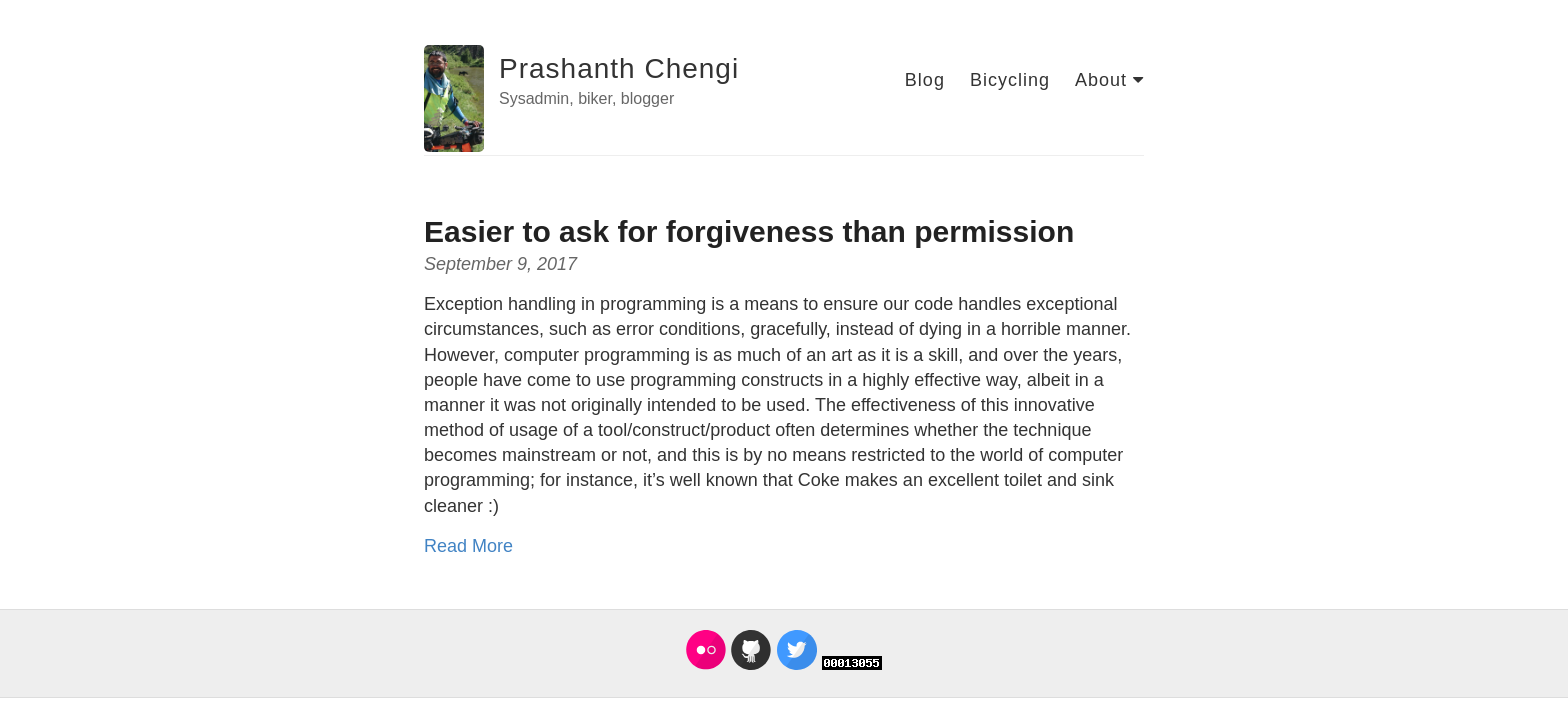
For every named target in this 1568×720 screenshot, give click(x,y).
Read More (468, 546)
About (1109, 80)
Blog (925, 80)
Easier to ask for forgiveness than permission (749, 231)
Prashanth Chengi (619, 68)
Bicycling (1010, 80)
